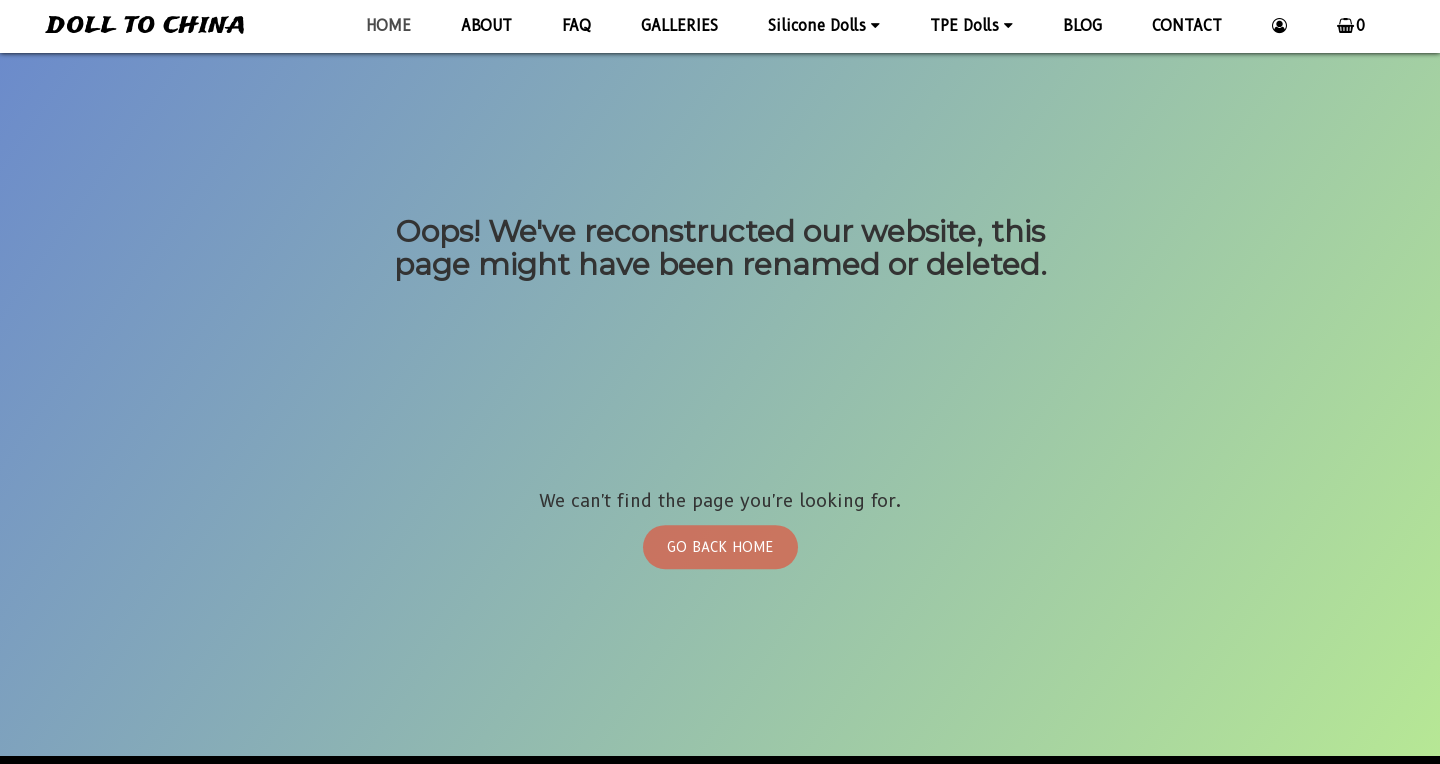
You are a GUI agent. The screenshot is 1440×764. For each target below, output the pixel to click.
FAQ (576, 26)
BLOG (1082, 26)
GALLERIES (679, 26)
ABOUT (486, 26)
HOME (388, 26)
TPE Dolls (971, 26)
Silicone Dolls (824, 26)
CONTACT (1187, 26)
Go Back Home (720, 547)
